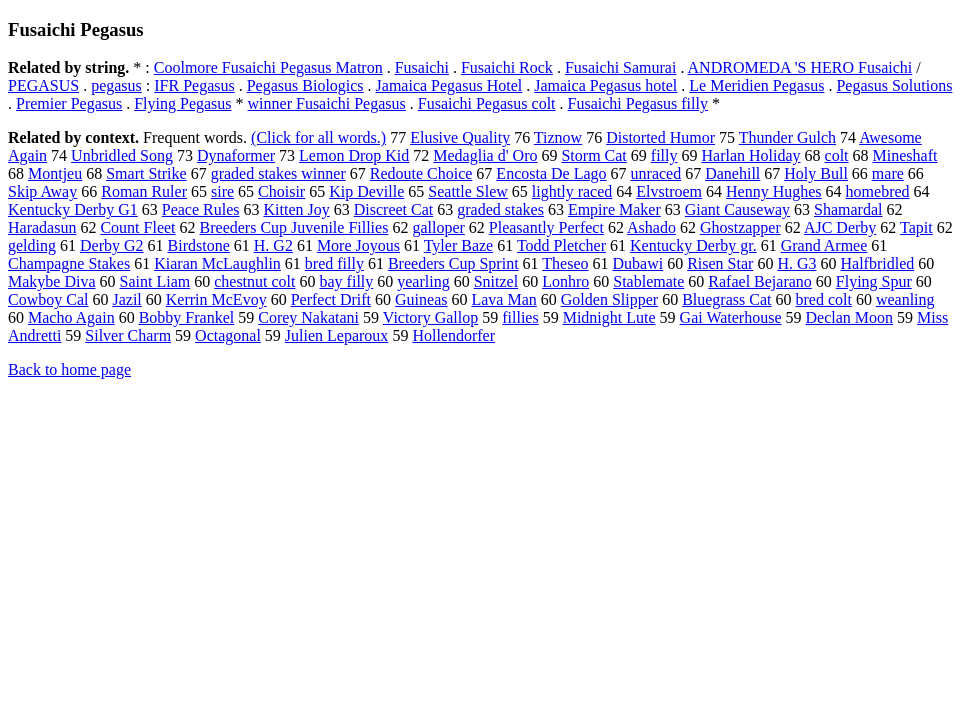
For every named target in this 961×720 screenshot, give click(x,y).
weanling (905, 299)
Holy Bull (816, 173)
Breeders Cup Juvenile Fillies (294, 227)
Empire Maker (614, 209)
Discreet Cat (394, 209)
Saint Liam (155, 281)
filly (664, 155)
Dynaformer (236, 155)
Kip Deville (366, 191)
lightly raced (572, 191)
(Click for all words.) (318, 137)
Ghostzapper (740, 227)
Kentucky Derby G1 (73, 209)
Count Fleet (137, 227)
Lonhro (565, 281)
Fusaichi (422, 67)
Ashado (651, 227)
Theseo (565, 263)
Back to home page (69, 369)
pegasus (116, 85)
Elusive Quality (460, 137)
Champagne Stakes (69, 263)
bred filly (334, 263)
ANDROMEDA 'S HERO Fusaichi (800, 67)
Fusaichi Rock (507, 67)
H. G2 (273, 245)
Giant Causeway (737, 209)
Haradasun (42, 227)
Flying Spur (874, 281)
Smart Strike (146, 173)
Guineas (421, 299)
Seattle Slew (468, 191)
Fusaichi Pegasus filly (638, 103)
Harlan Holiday (750, 155)
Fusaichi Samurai (621, 67)
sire (222, 191)
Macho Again (71, 317)
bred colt (823, 299)
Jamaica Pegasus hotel (605, 85)
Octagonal (228, 335)
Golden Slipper (609, 299)
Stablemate (648, 281)
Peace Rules (201, 209)
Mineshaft (905, 155)
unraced (656, 173)
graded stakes (500, 209)
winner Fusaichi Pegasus (327, 103)
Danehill (732, 173)
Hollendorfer (453, 335)
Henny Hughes (774, 191)
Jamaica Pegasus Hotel (449, 85)
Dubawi (638, 263)
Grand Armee (824, 245)
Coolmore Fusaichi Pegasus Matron (268, 67)
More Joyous (358, 245)
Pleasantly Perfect (546, 227)
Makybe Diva (52, 281)
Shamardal (848, 209)
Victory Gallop (430, 317)
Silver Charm (128, 335)
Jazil (126, 299)
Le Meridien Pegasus (756, 85)
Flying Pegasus (182, 103)
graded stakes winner (278, 173)
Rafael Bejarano (760, 281)
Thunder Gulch (787, 137)
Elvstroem (669, 191)
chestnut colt (254, 281)
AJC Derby (840, 227)
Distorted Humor (660, 137)
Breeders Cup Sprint (453, 263)
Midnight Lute (609, 317)
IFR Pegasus (194, 85)
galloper (438, 227)
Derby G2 (112, 245)
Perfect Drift (331, 299)
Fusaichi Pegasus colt (487, 103)
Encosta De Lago (551, 173)
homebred (878, 191)
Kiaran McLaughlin (217, 263)
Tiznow (558, 137)
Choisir (281, 191)
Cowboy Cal (48, 299)
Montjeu (55, 173)
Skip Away (42, 191)
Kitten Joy (297, 209)
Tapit (916, 227)
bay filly (347, 281)
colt (837, 155)
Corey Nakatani (308, 317)
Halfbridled (877, 263)
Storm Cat (593, 155)
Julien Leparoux (337, 335)
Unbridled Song (122, 155)
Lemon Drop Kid (354, 155)
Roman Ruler (144, 191)
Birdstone (199, 245)
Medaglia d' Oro (485, 155)
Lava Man (503, 299)
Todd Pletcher (561, 245)
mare (888, 173)
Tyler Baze (459, 245)
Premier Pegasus (69, 103)
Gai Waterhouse (731, 317)
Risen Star (720, 263)
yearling (423, 281)
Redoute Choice (421, 173)
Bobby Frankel (187, 317)
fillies (520, 317)
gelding (32, 245)
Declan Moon (850, 317)
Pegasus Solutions (894, 85)
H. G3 (796, 263)
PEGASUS (43, 85)
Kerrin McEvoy (216, 299)
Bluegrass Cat (726, 299)
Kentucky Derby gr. (693, 245)
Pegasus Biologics (305, 85)
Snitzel (496, 281)
